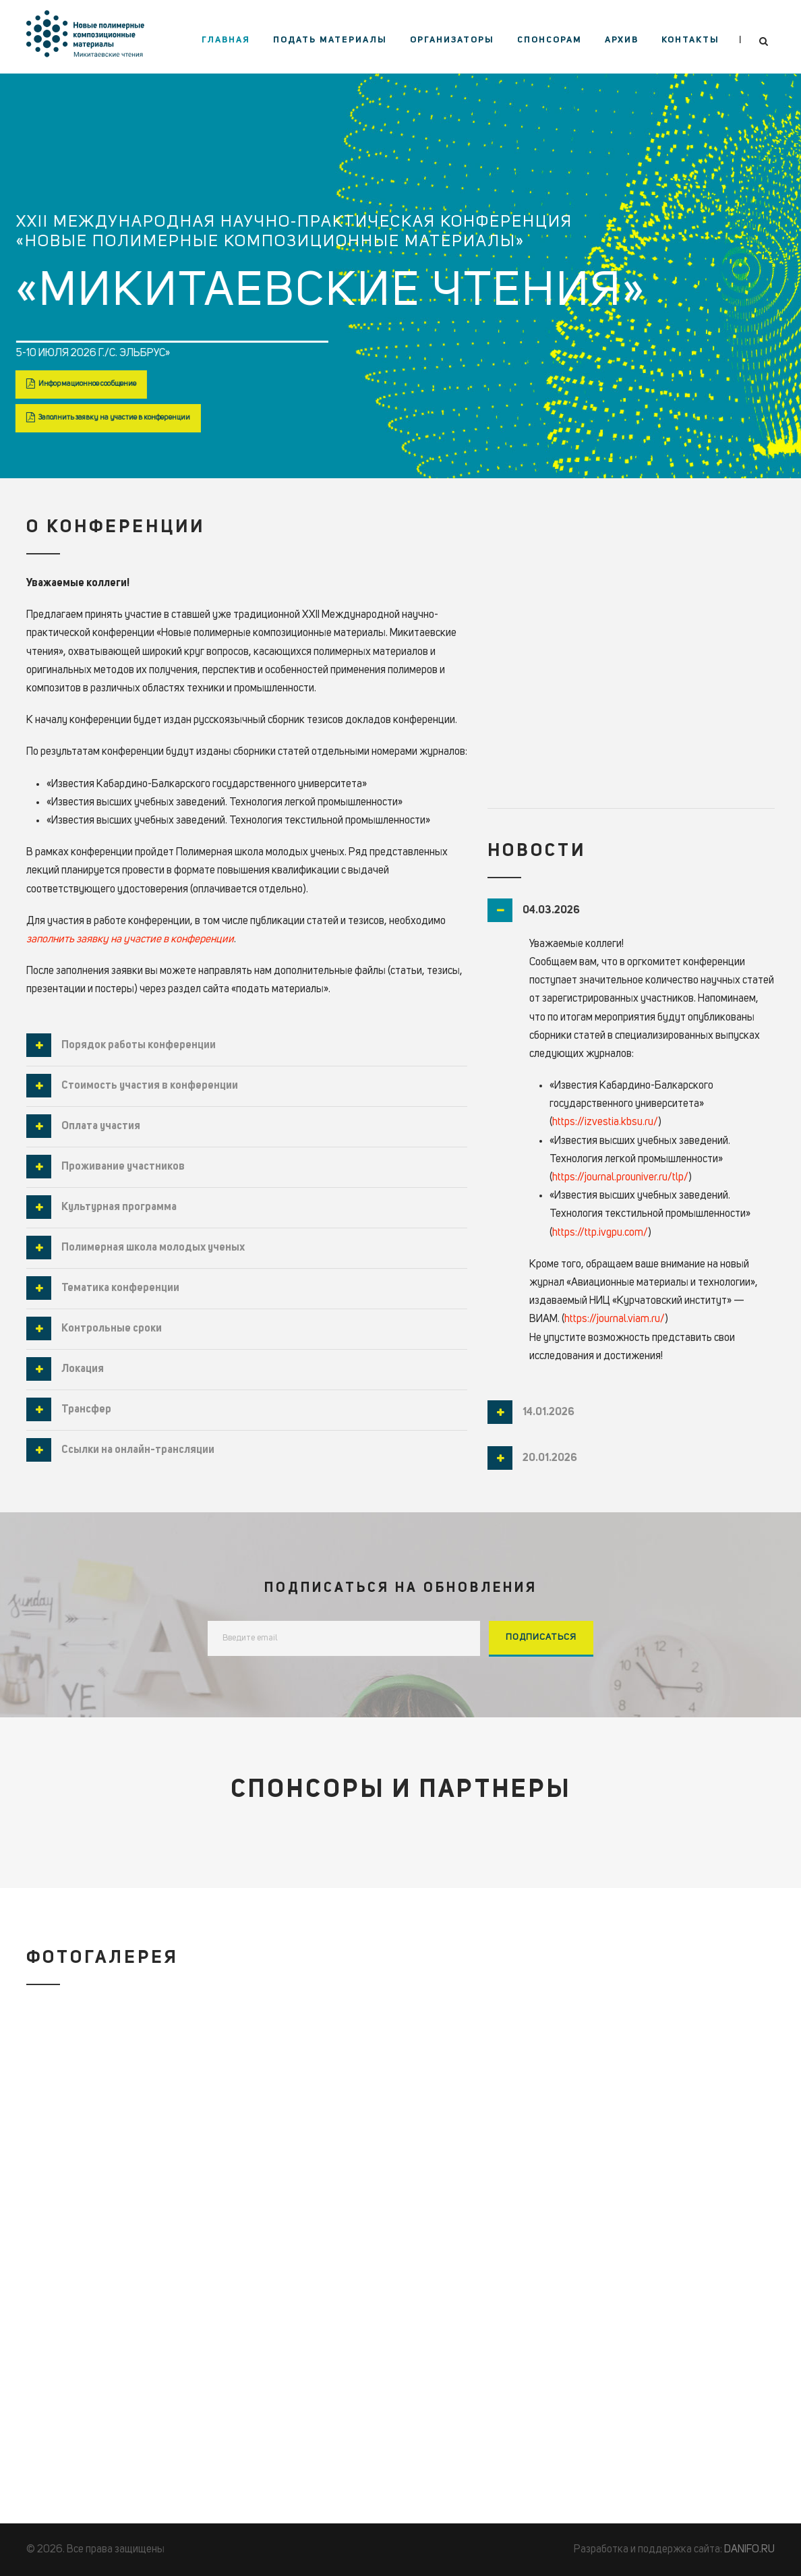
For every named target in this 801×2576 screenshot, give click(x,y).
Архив (622, 40)
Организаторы (452, 40)
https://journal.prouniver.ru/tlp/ (620, 1177)
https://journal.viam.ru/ (614, 1319)
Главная (226, 40)
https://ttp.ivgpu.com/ (600, 1233)
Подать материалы (330, 40)
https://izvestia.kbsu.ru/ (605, 1122)
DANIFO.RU (749, 2549)
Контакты (690, 40)
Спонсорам (549, 40)
